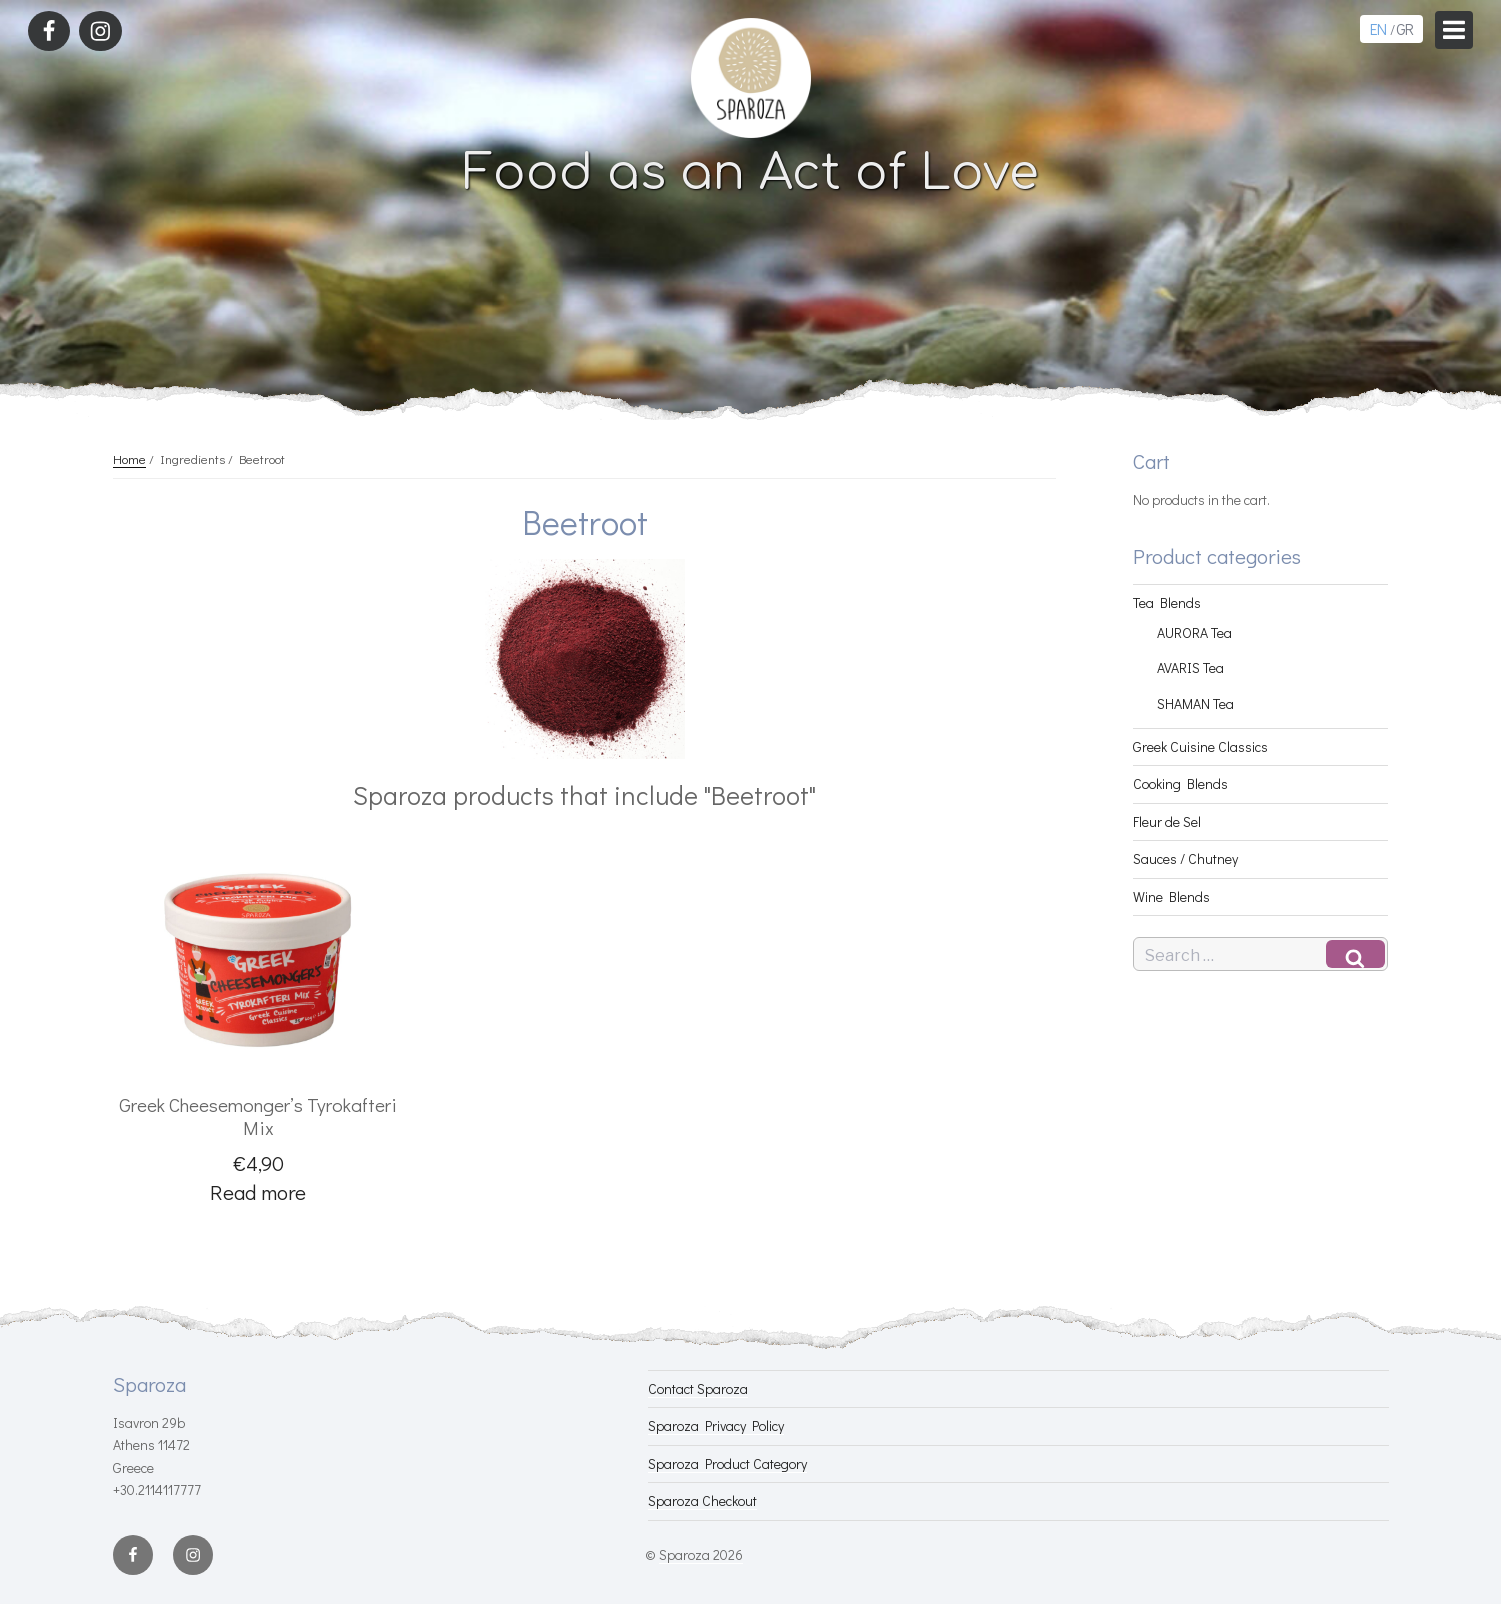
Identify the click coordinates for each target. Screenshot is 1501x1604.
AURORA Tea (1194, 632)
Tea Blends (1167, 602)
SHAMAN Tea (1195, 703)
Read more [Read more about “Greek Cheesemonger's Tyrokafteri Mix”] (258, 1192)
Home (129, 458)
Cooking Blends (1180, 783)
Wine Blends (1171, 896)
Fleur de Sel (1167, 821)
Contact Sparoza (698, 1388)
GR (1404, 28)
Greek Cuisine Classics (1200, 746)
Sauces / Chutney (1185, 858)
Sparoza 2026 (701, 1554)
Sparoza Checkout (702, 1500)
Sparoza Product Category (727, 1463)
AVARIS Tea (1190, 667)
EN (1378, 28)
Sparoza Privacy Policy (716, 1425)
